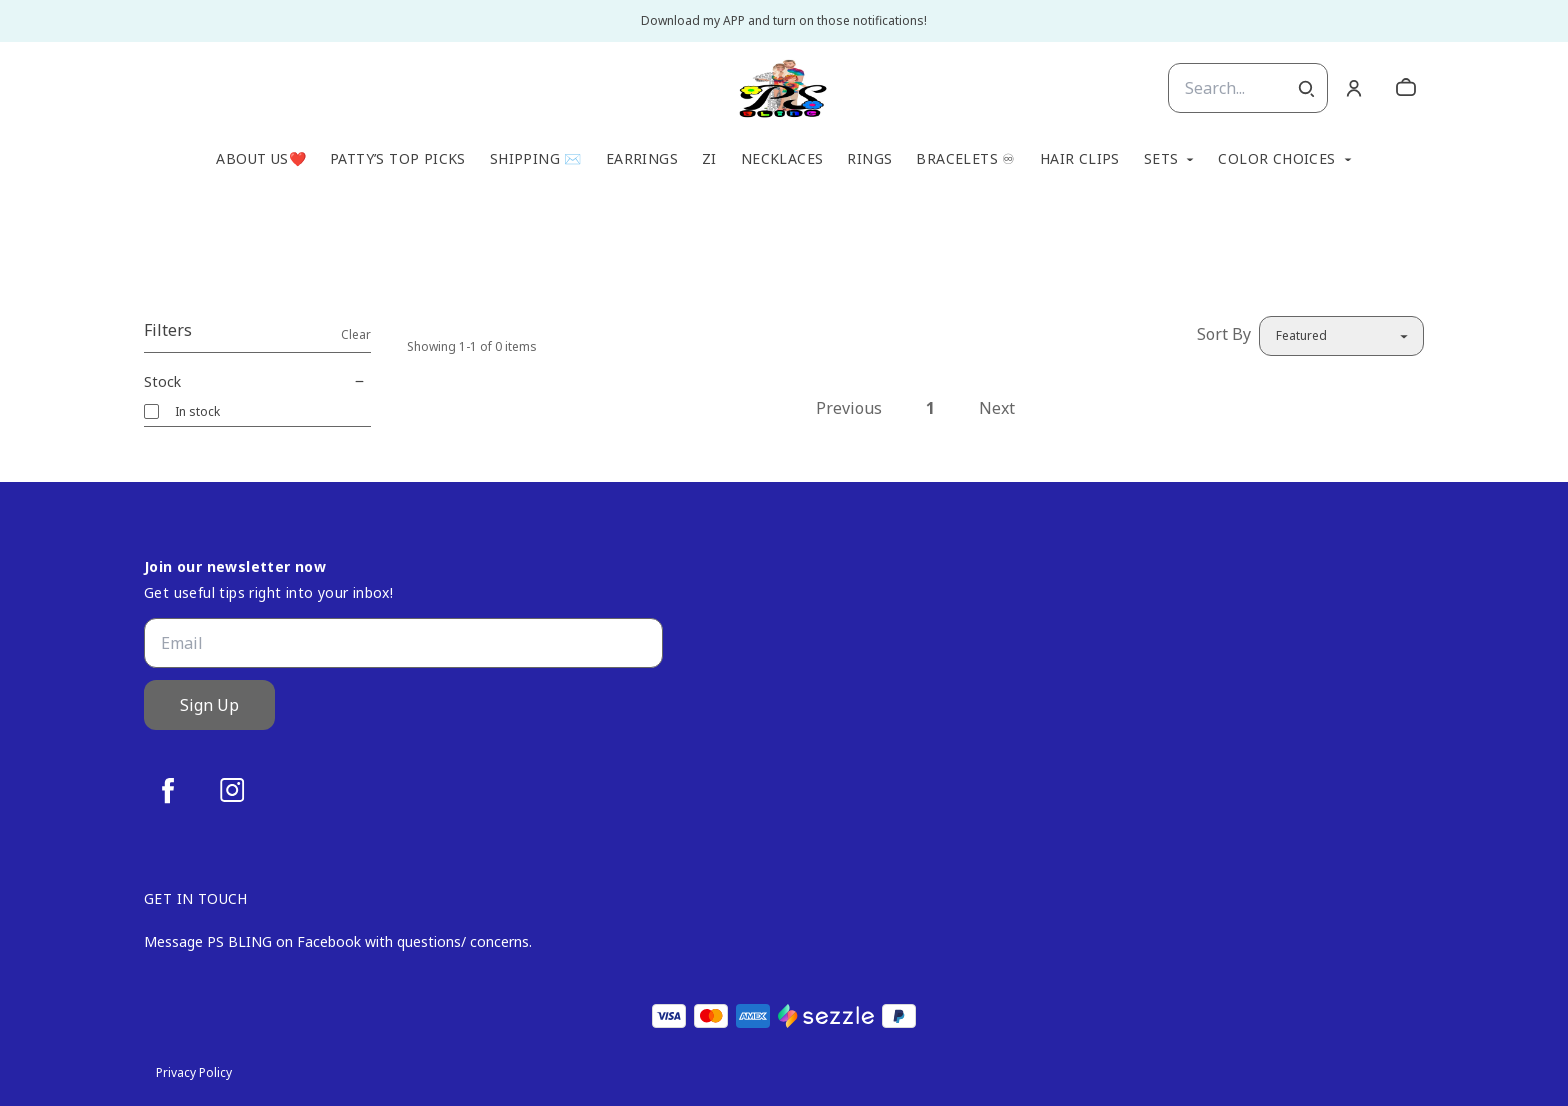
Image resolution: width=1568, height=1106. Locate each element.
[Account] (1354, 88)
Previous (849, 408)
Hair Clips (1080, 159)
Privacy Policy (194, 1072)
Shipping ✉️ (536, 159)
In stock (197, 411)
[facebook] (168, 790)
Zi (709, 159)
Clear (356, 334)
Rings (869, 159)
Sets (1161, 159)
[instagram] (232, 790)
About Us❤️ (261, 159)
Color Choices (1276, 159)
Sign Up (209, 705)
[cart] (1406, 88)
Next (997, 408)
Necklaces (782, 159)
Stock (257, 382)
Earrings (642, 159)
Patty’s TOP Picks (398, 159)
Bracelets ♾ (965, 159)
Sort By (1224, 334)
